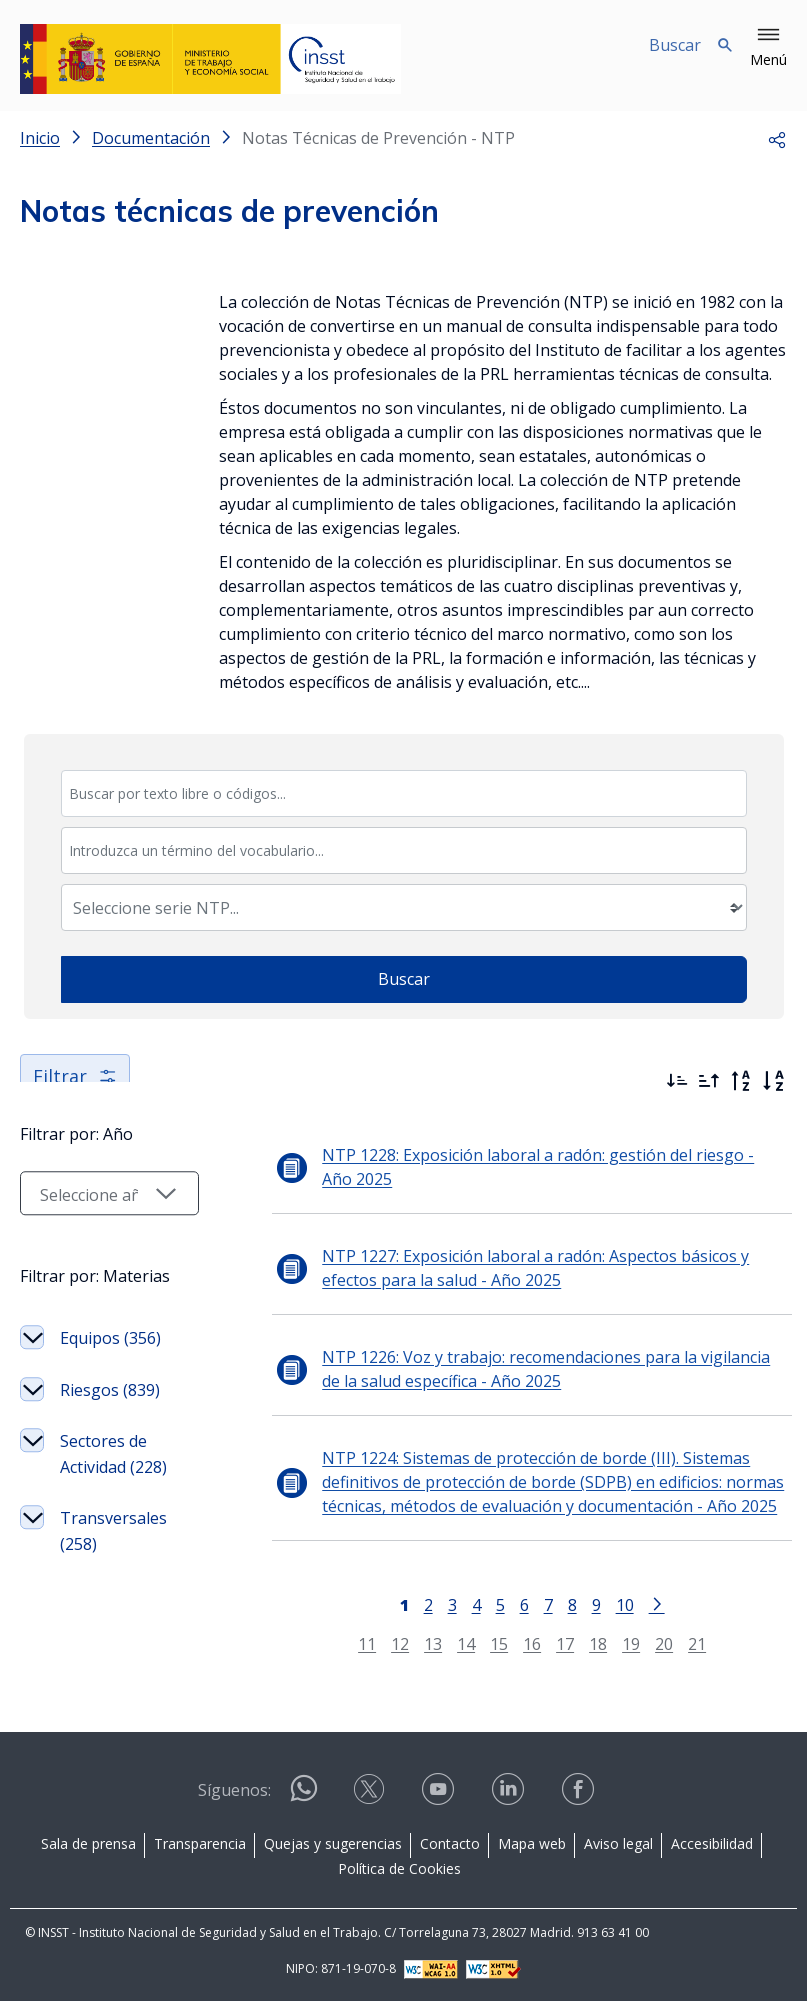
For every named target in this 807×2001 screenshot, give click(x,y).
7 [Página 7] (536, 1604)
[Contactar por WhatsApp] (304, 1796)
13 (422, 1643)
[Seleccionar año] (98, 1244)
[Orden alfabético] (773, 1081)
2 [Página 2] (416, 1604)
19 (620, 1643)
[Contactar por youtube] (440, 1795)
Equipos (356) (110, 1389)
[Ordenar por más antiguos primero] (709, 1081)
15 (488, 1643)
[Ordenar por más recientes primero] (677, 1081)
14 (455, 1643)
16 (521, 1643)
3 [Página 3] (440, 1604)
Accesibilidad (712, 1843)
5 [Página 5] (488, 1604)
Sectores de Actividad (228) (113, 1505)
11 (356, 1643)
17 (554, 1643)
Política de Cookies (399, 1868)
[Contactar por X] (371, 1795)
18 (587, 1643)
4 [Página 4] (464, 1604)
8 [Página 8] (560, 1604)
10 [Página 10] (613, 1604)
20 (653, 1643)
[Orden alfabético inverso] (741, 1081)
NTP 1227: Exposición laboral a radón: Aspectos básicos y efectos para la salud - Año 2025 (542, 1268)
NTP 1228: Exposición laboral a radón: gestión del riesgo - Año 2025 (532, 1167)
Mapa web (532, 1843)
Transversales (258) (113, 1582)
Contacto (450, 1843)
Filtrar (75, 1076)
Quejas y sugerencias (333, 1843)
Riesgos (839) (110, 1441)
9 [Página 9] (584, 1604)
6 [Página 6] (512, 1604)
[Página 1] (392, 1603)
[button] (768, 48)
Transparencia (200, 1843)
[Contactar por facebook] (580, 1795)
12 (389, 1643)
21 (686, 1643)
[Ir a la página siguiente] (645, 1603)
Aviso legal (618, 1843)
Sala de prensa (88, 1843)
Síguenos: (234, 1790)
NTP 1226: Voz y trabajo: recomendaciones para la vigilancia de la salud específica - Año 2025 (542, 1369)
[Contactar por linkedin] (510, 1795)
